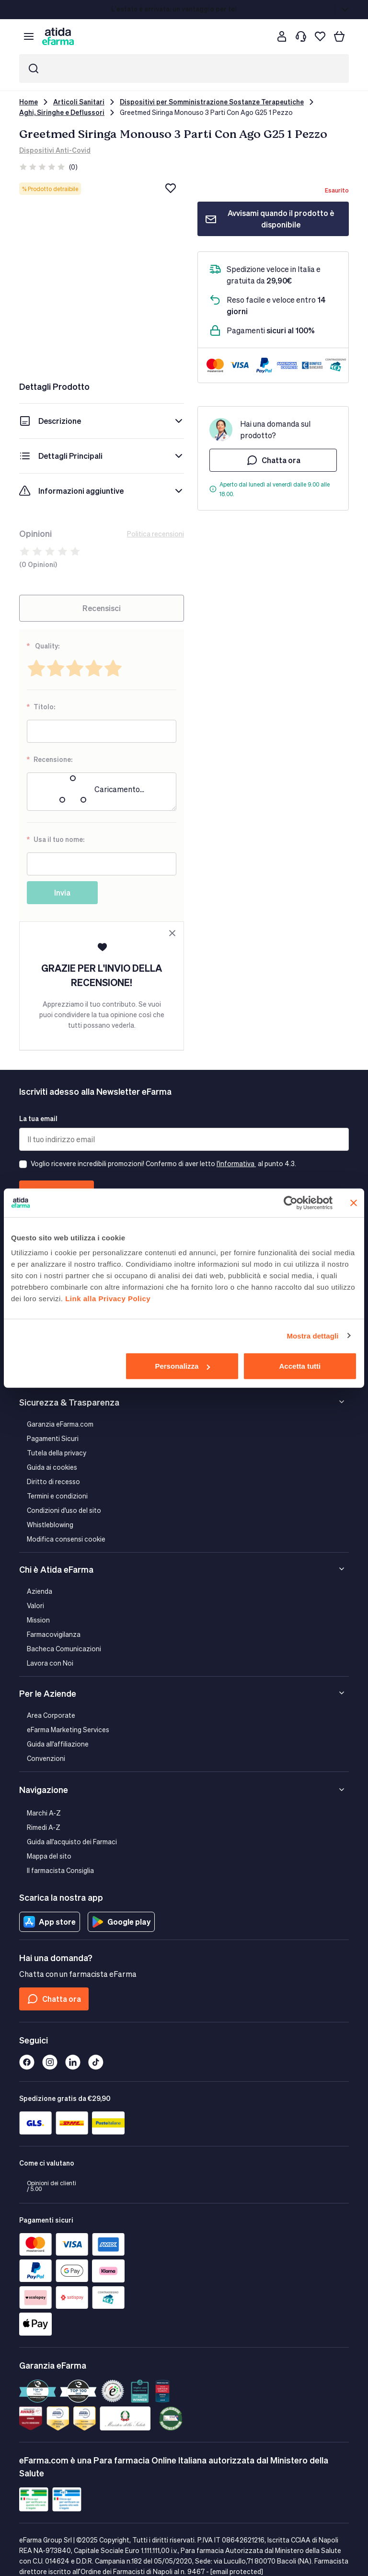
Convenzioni (46, 1758)
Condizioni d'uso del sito (64, 1510)
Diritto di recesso (53, 1481)
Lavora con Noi (50, 1663)
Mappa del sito (49, 1856)
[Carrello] (339, 36)
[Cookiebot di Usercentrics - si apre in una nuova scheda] (291, 1202)
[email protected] (236, 2571)
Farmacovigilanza (53, 1634)
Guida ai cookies (52, 1467)
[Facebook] (26, 2062)
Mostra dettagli (312, 1335)
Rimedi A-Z (43, 1827)
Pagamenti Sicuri (53, 1438)
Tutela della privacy (56, 1453)
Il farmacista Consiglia (60, 1870)
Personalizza (182, 1366)
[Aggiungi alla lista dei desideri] (170, 188)
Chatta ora (273, 460)
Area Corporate (51, 1715)
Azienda (39, 1591)
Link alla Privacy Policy (107, 1298)
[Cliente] (281, 36)
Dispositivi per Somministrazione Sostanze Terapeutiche (212, 102)
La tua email (38, 1118)
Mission (38, 1620)
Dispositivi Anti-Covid (55, 150)
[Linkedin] (72, 2062)
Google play (121, 1922)
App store (49, 1922)
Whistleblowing (50, 1525)
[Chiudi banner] (353, 1202)
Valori (35, 1605)
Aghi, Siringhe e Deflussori (61, 112)
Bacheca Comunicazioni (64, 1649)
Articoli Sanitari (78, 102)
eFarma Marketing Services (68, 1729)
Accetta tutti (300, 1366)
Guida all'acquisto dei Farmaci (72, 1842)
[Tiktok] (96, 2062)
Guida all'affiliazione (58, 1744)
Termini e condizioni (57, 1496)
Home (28, 102)
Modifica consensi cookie (66, 1539)
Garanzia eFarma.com (60, 1424)
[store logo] (58, 36)
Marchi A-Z (44, 1813)
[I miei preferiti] (320, 36)
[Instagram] (50, 2062)
